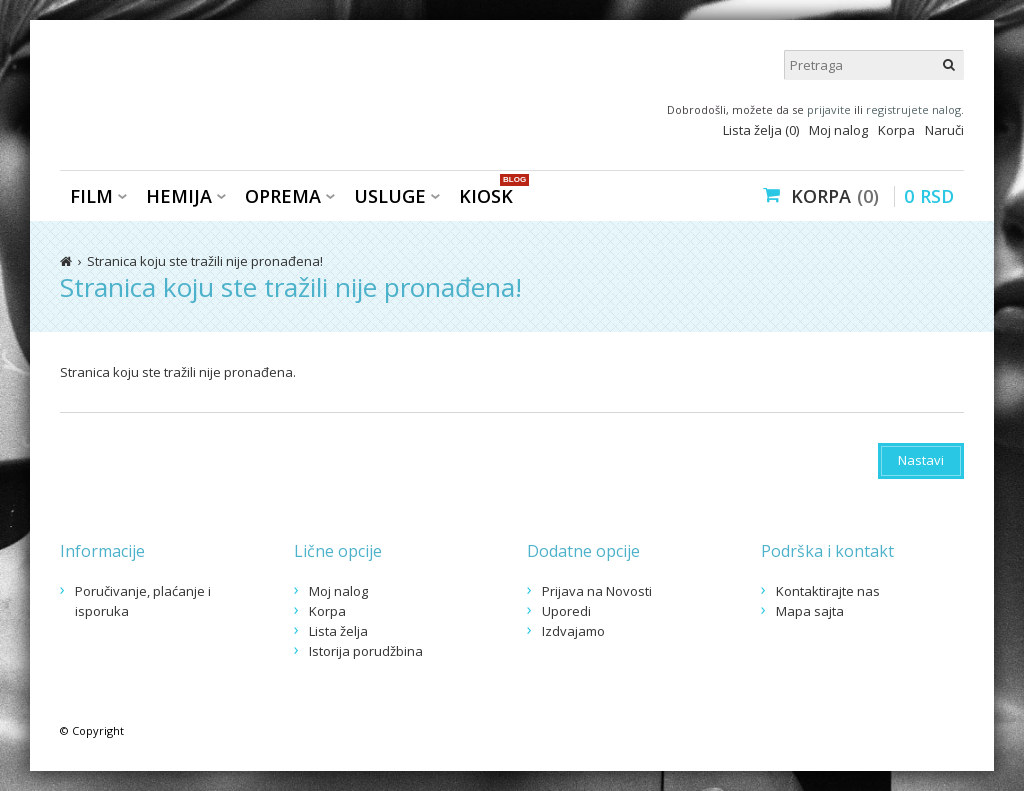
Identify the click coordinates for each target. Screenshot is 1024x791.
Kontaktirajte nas (828, 591)
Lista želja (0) (761, 130)
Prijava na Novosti (597, 591)
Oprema (283, 196)
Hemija (179, 196)
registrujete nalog (913, 109)
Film (91, 196)
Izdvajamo (573, 631)
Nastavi (921, 460)
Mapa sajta (810, 611)
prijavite (829, 109)
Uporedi (566, 611)
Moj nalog (838, 130)
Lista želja (338, 631)
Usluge (390, 196)
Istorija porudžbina (366, 651)
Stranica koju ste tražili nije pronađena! (205, 261)
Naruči (944, 130)
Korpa (896, 130)
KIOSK (491, 194)
